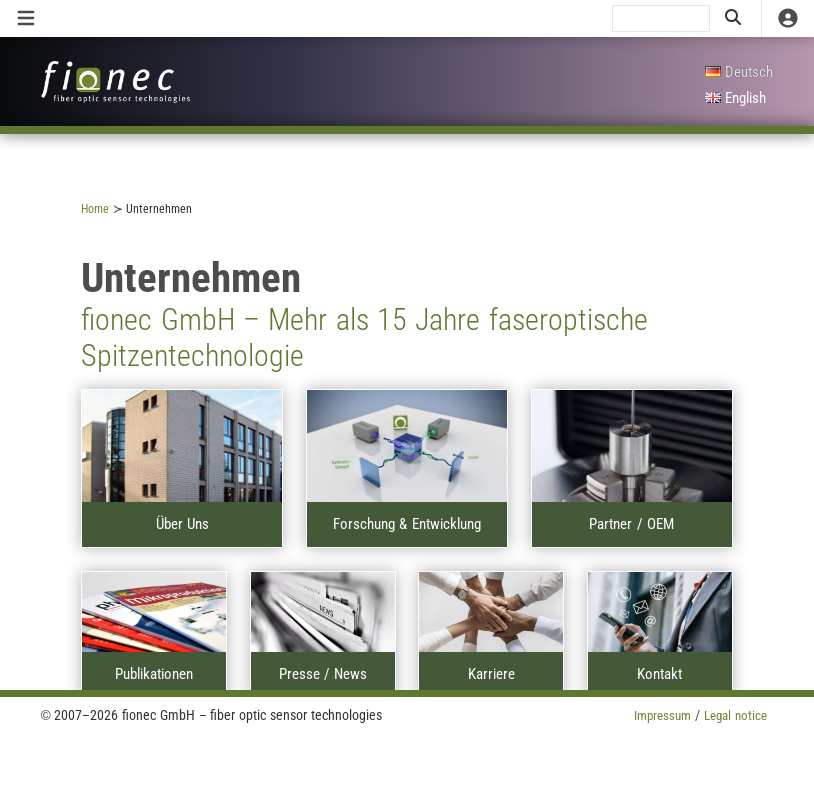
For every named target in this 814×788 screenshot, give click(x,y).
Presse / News (323, 674)
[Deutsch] (739, 73)
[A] (182, 446)
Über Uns (182, 524)
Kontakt (659, 674)
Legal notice (732, 715)
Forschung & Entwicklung (406, 524)
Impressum (653, 715)
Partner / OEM (631, 524)
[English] (739, 99)
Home (95, 209)
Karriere (491, 674)
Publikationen (154, 674)
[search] (661, 18)
